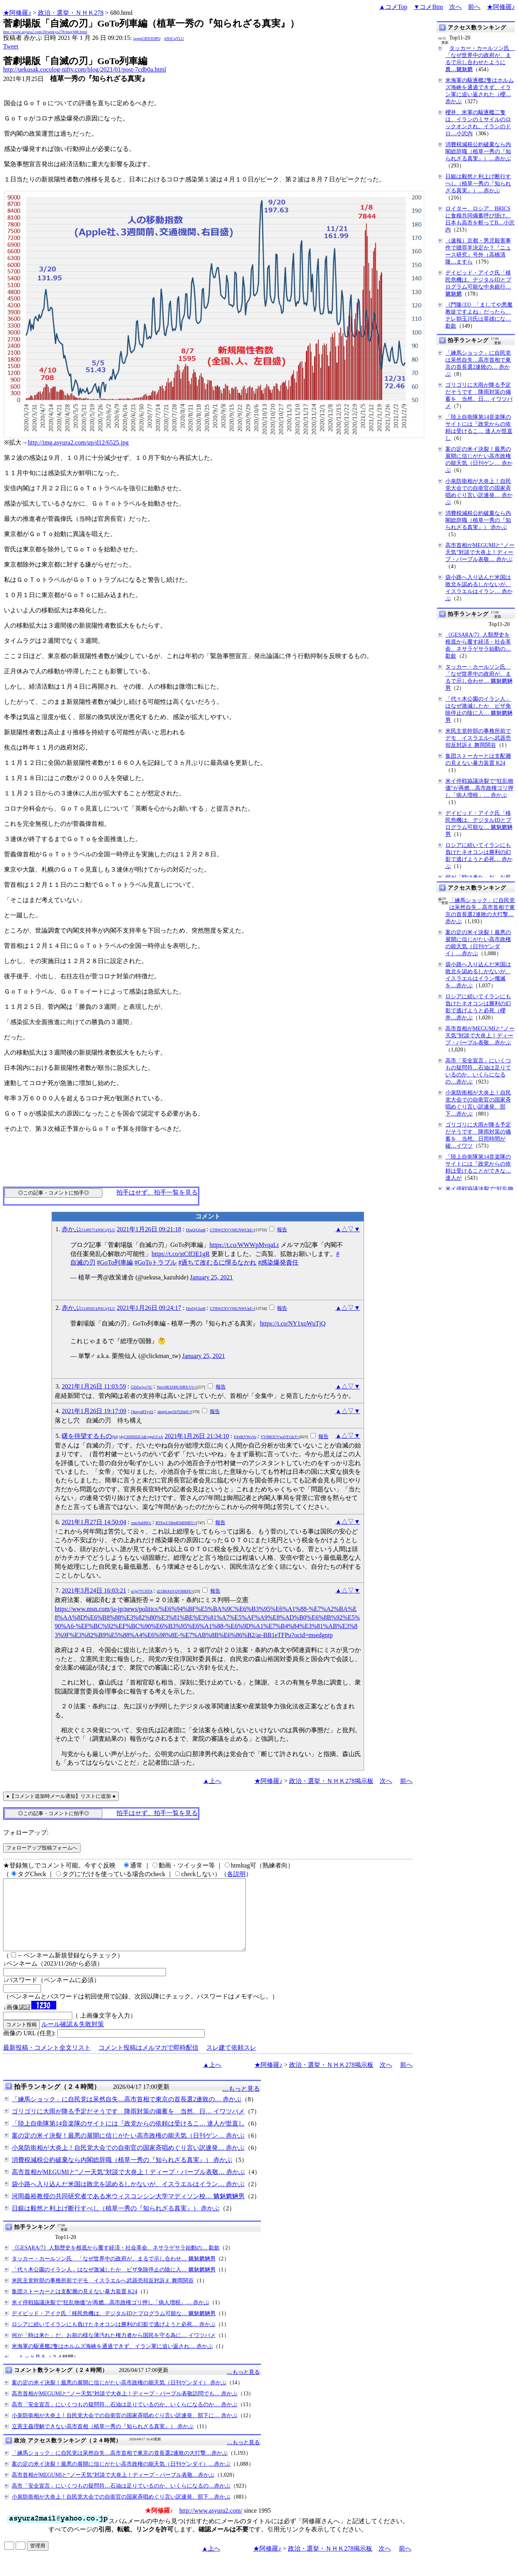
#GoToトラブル (155, 1262)
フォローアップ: (25, 1832)
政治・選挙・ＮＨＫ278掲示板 (331, 1781)
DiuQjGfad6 (195, 1230)
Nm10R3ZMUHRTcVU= (176, 1387)
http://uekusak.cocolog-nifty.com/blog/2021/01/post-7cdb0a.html (84, 69)
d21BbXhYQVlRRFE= (175, 1591)
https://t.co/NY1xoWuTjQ (293, 1323)
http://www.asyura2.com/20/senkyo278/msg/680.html (45, 32)
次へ (455, 7)
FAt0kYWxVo (245, 1437)
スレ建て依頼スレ (231, 2061)
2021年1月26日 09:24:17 (149, 1307)
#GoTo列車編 (115, 1262)
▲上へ (212, 1781)
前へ (474, 7)
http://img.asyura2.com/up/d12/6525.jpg (78, 442)
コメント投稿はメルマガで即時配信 (148, 2061)
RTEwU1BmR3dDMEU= (176, 1523)
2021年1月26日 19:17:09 (94, 1411)
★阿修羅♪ (17, 12)
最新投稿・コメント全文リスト (47, 2061)
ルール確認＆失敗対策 (72, 2038)
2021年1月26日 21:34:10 (196, 1436)
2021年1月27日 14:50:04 (94, 1522)
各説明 (236, 1874)
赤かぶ (88, 1229)
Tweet (10, 46)
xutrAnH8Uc (141, 1523)
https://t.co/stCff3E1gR (181, 1253)
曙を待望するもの (112, 1436)
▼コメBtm (428, 7)
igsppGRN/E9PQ (146, 38)
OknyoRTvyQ (142, 1412)
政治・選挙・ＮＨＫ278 (71, 12)
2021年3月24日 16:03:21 (94, 1590)
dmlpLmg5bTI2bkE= (174, 1412)
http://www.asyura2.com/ (211, 2524)
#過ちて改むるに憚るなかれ (217, 1262)
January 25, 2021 (211, 1277)
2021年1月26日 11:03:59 (94, 1386)
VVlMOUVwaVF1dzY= (280, 1437)
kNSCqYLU (174, 38)
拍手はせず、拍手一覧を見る (157, 1192)
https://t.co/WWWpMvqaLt (244, 1244)
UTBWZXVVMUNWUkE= (232, 1230)
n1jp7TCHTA (141, 1591)
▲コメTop (393, 7)
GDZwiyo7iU (142, 1387)
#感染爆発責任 (278, 1262)
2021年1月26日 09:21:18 (149, 1229)
